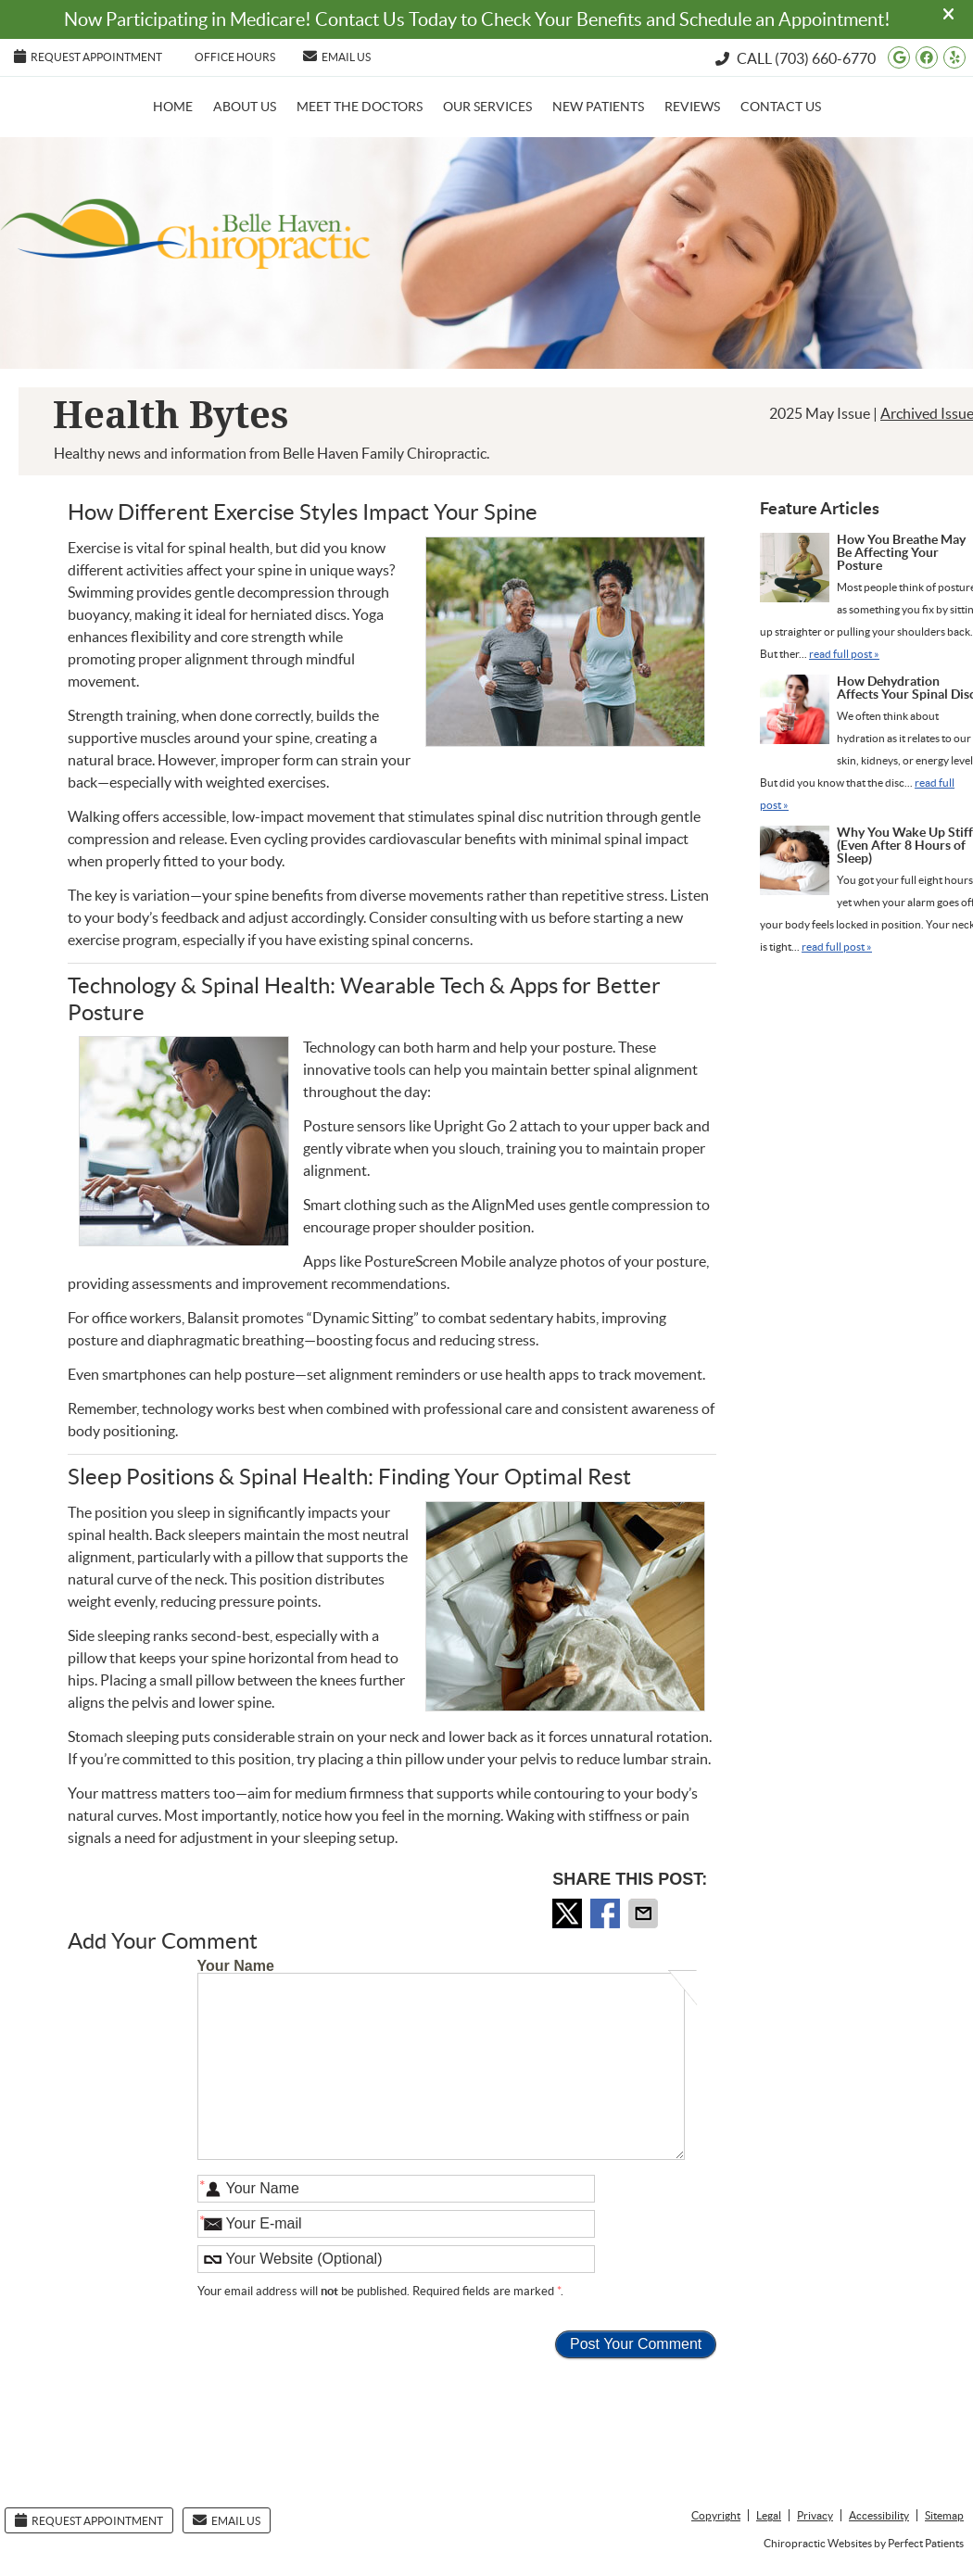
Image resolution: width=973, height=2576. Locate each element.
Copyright (715, 2515)
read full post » (844, 654)
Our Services (487, 106)
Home (173, 106)
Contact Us (780, 106)
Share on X (569, 1913)
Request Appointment (88, 56)
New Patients (598, 106)
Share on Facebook (607, 1913)
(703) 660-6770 (825, 58)
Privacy (815, 2515)
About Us (244, 106)
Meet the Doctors (360, 106)
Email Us (337, 56)
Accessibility (879, 2515)
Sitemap (944, 2515)
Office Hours (235, 57)
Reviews (692, 106)
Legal (768, 2515)
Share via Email (645, 1913)
